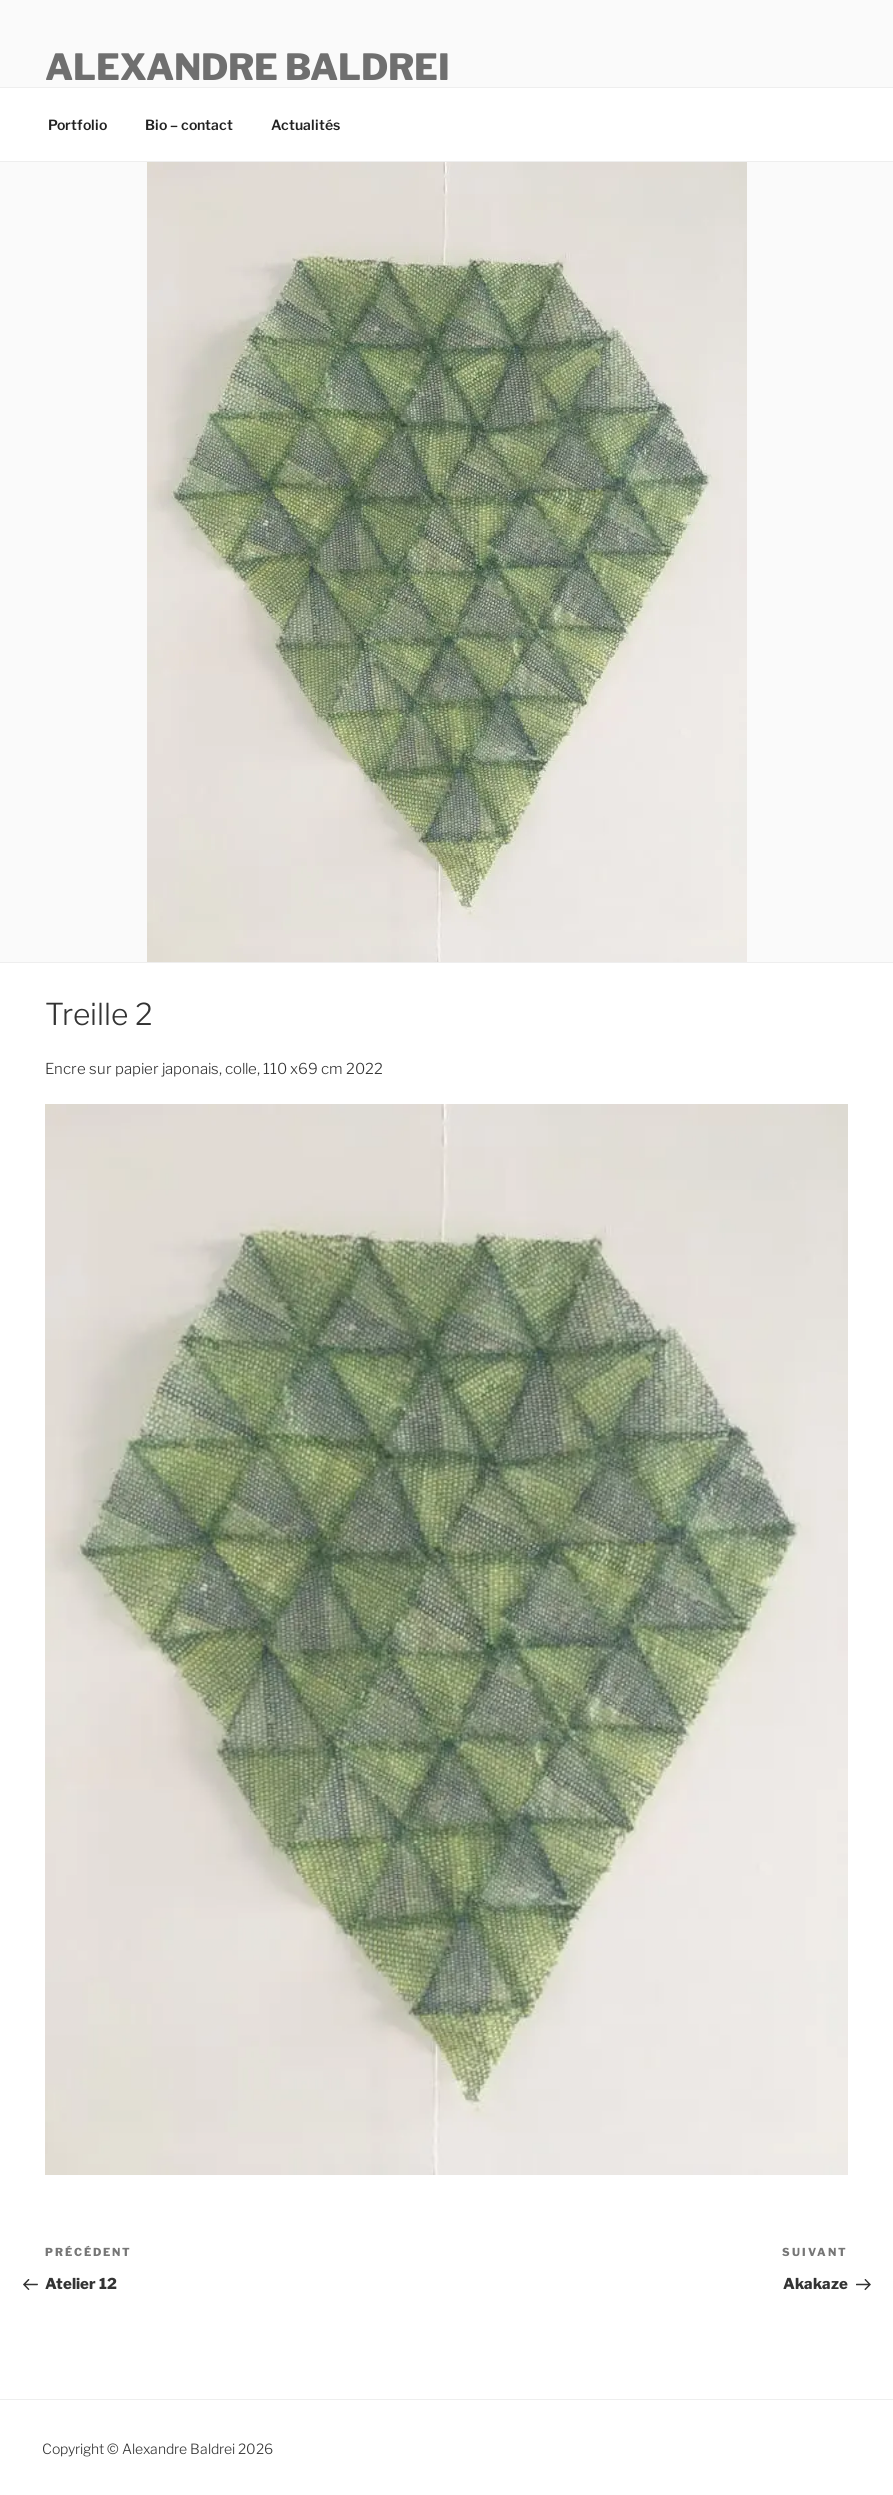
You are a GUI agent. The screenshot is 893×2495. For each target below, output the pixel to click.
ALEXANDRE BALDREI (247, 67)
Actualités (305, 124)
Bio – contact (189, 124)
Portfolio (77, 124)
